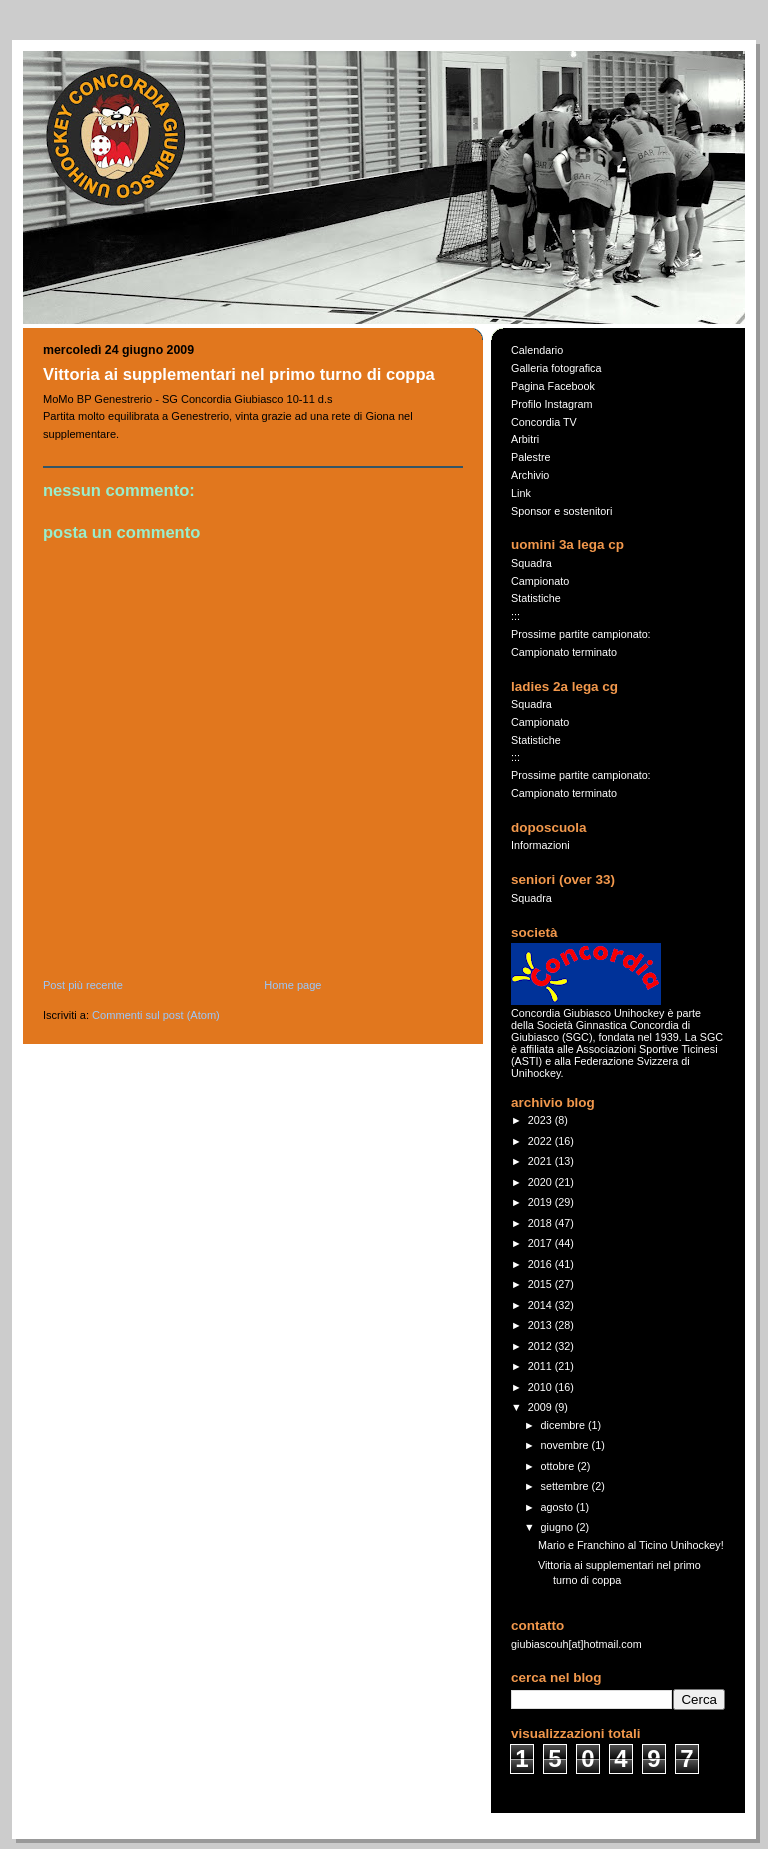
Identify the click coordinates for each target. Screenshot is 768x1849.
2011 (541, 1366)
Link (521, 493)
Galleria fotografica (556, 368)
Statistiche (536, 598)
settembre (566, 1486)
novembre (566, 1445)
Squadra (531, 563)
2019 (541, 1202)
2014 (541, 1305)
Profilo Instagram (552, 404)
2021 (541, 1161)
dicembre (564, 1425)
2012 (541, 1346)
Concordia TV (544, 422)
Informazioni (540, 845)
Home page (292, 985)
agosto (558, 1507)
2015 (541, 1284)
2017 (541, 1243)
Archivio (530, 475)
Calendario (537, 350)
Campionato (540, 581)
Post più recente (83, 985)
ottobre (559, 1466)
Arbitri (525, 439)
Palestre (531, 457)
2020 (541, 1182)
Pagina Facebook (553, 386)
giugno (558, 1527)
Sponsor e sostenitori (561, 511)
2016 (541, 1264)
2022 (541, 1141)
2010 (541, 1387)
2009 (541, 1407)
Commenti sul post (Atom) (156, 1015)
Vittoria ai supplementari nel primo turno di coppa (239, 374)
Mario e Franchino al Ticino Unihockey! (631, 1545)
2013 (541, 1325)
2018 (541, 1223)
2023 (541, 1120)
